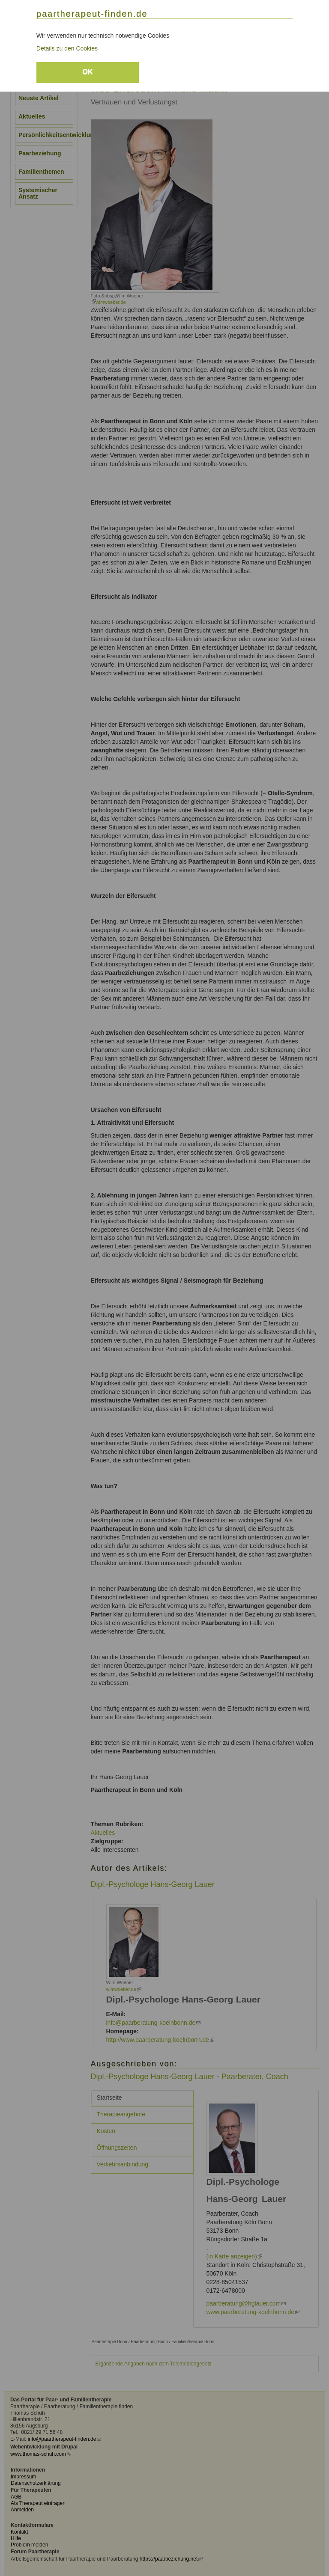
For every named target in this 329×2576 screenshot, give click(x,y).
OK (87, 71)
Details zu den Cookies (67, 48)
